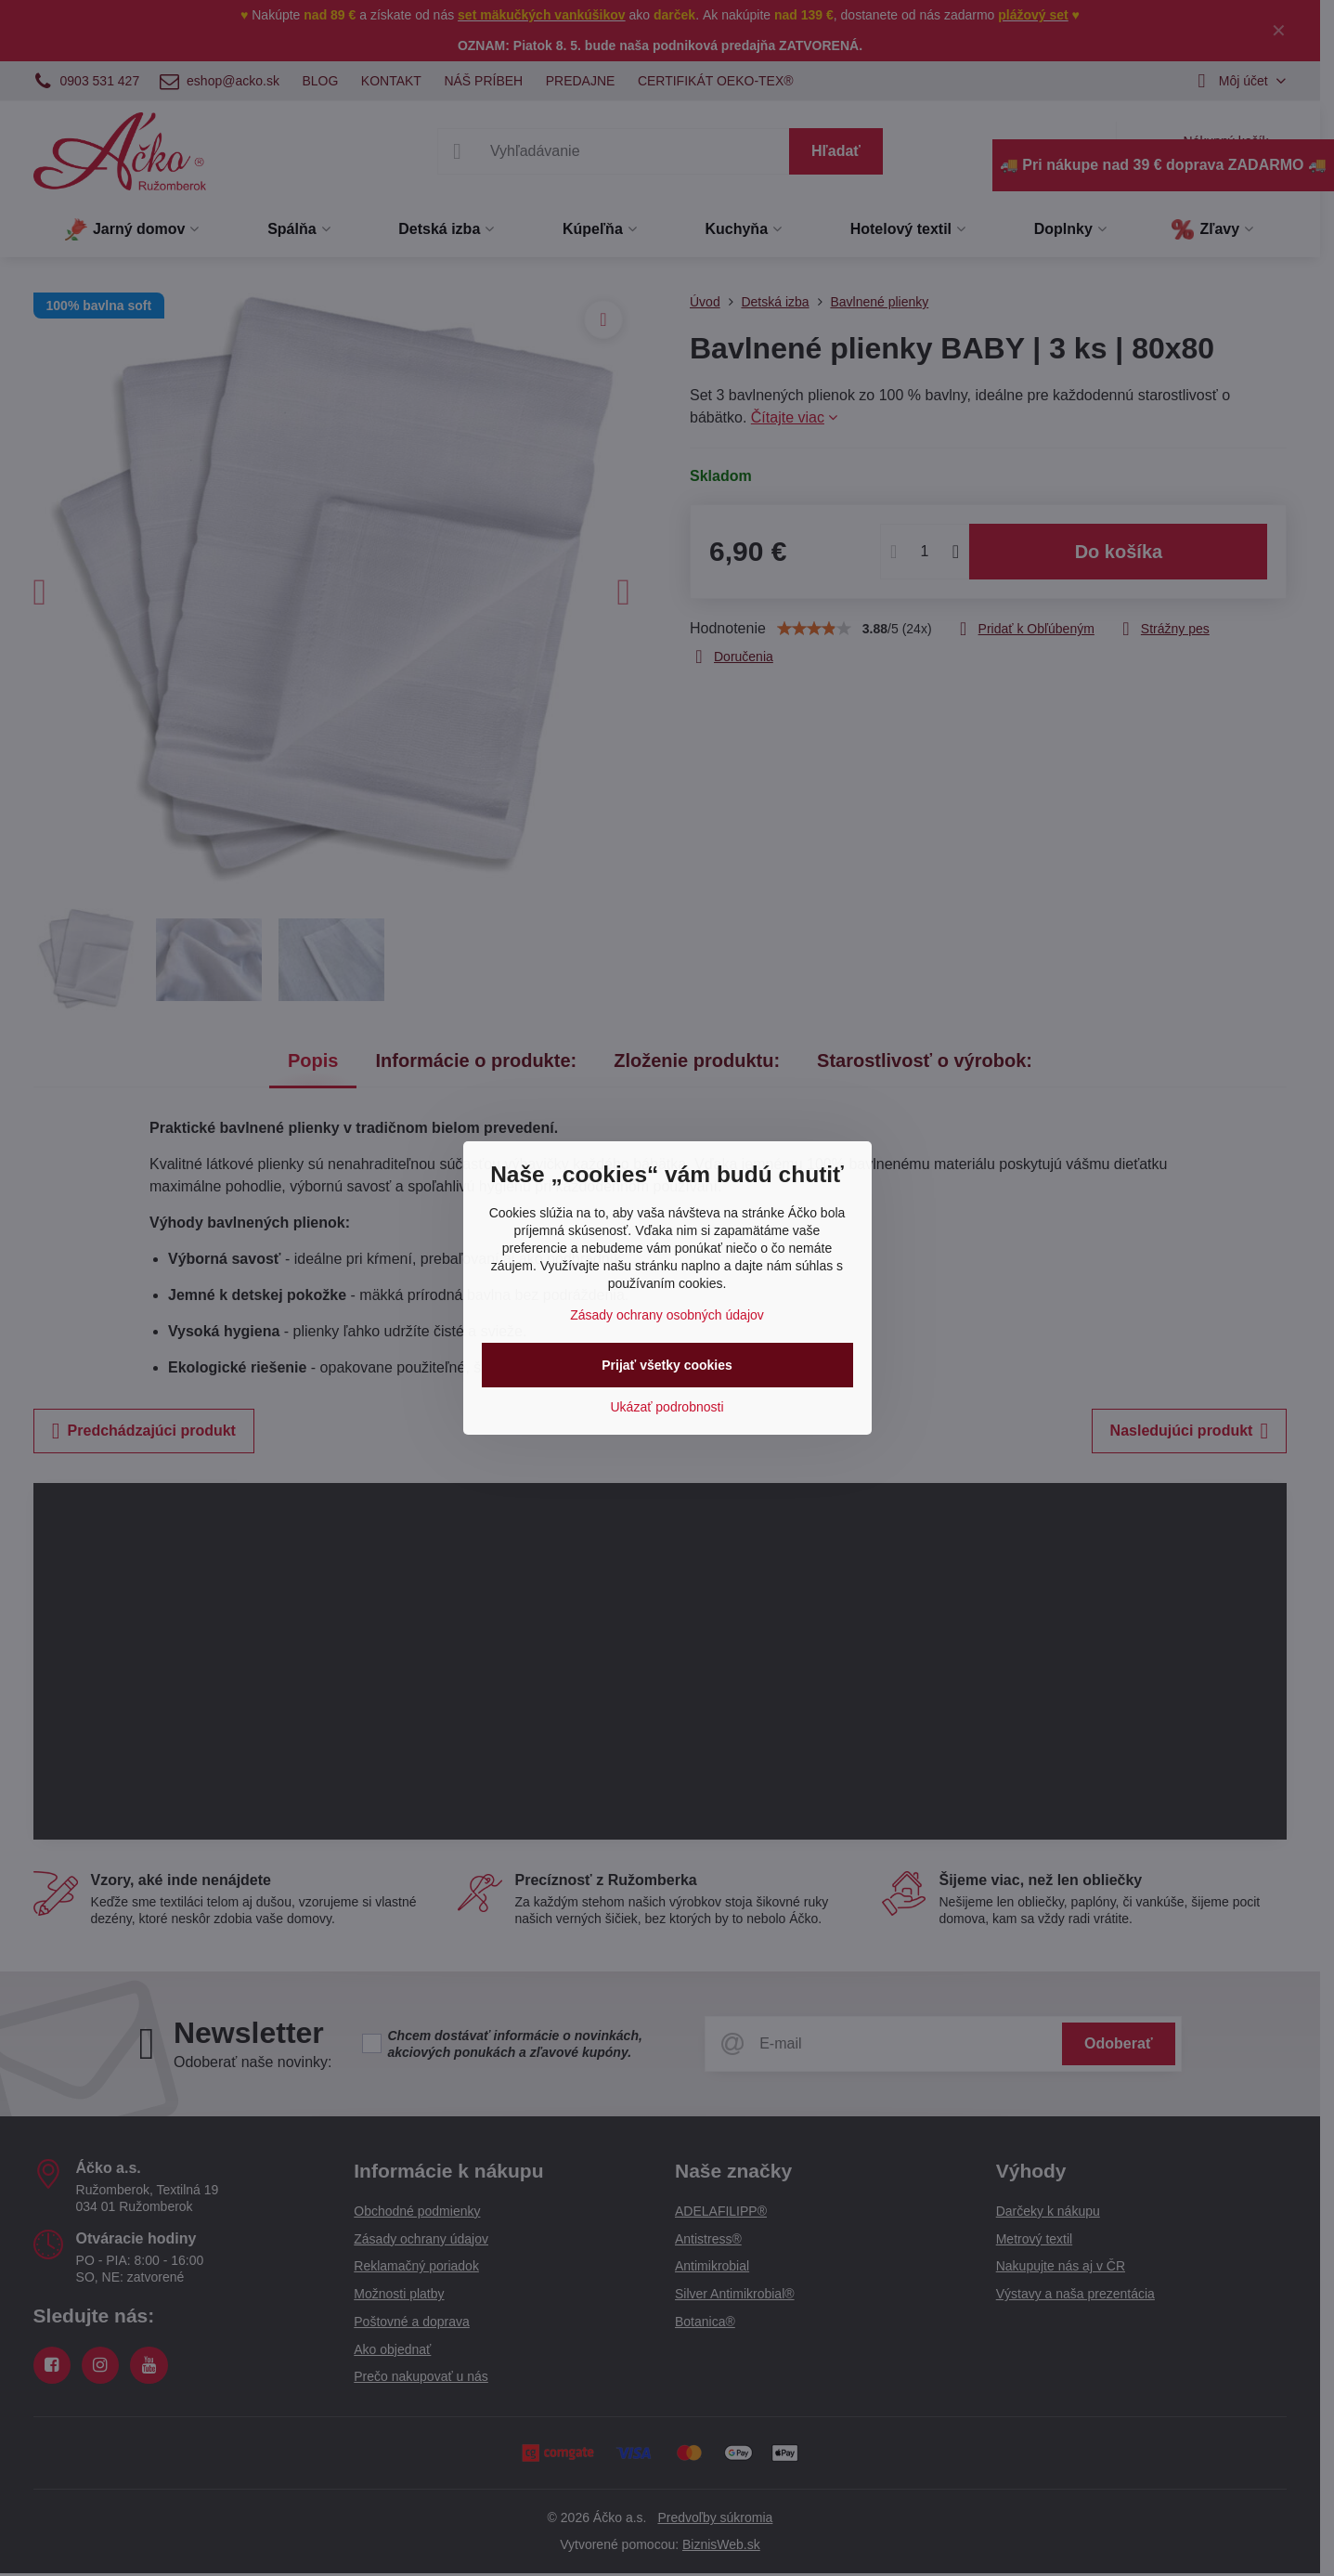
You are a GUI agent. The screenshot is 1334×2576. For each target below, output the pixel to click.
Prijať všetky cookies (667, 1365)
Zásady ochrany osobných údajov (667, 1315)
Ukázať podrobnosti (667, 1406)
